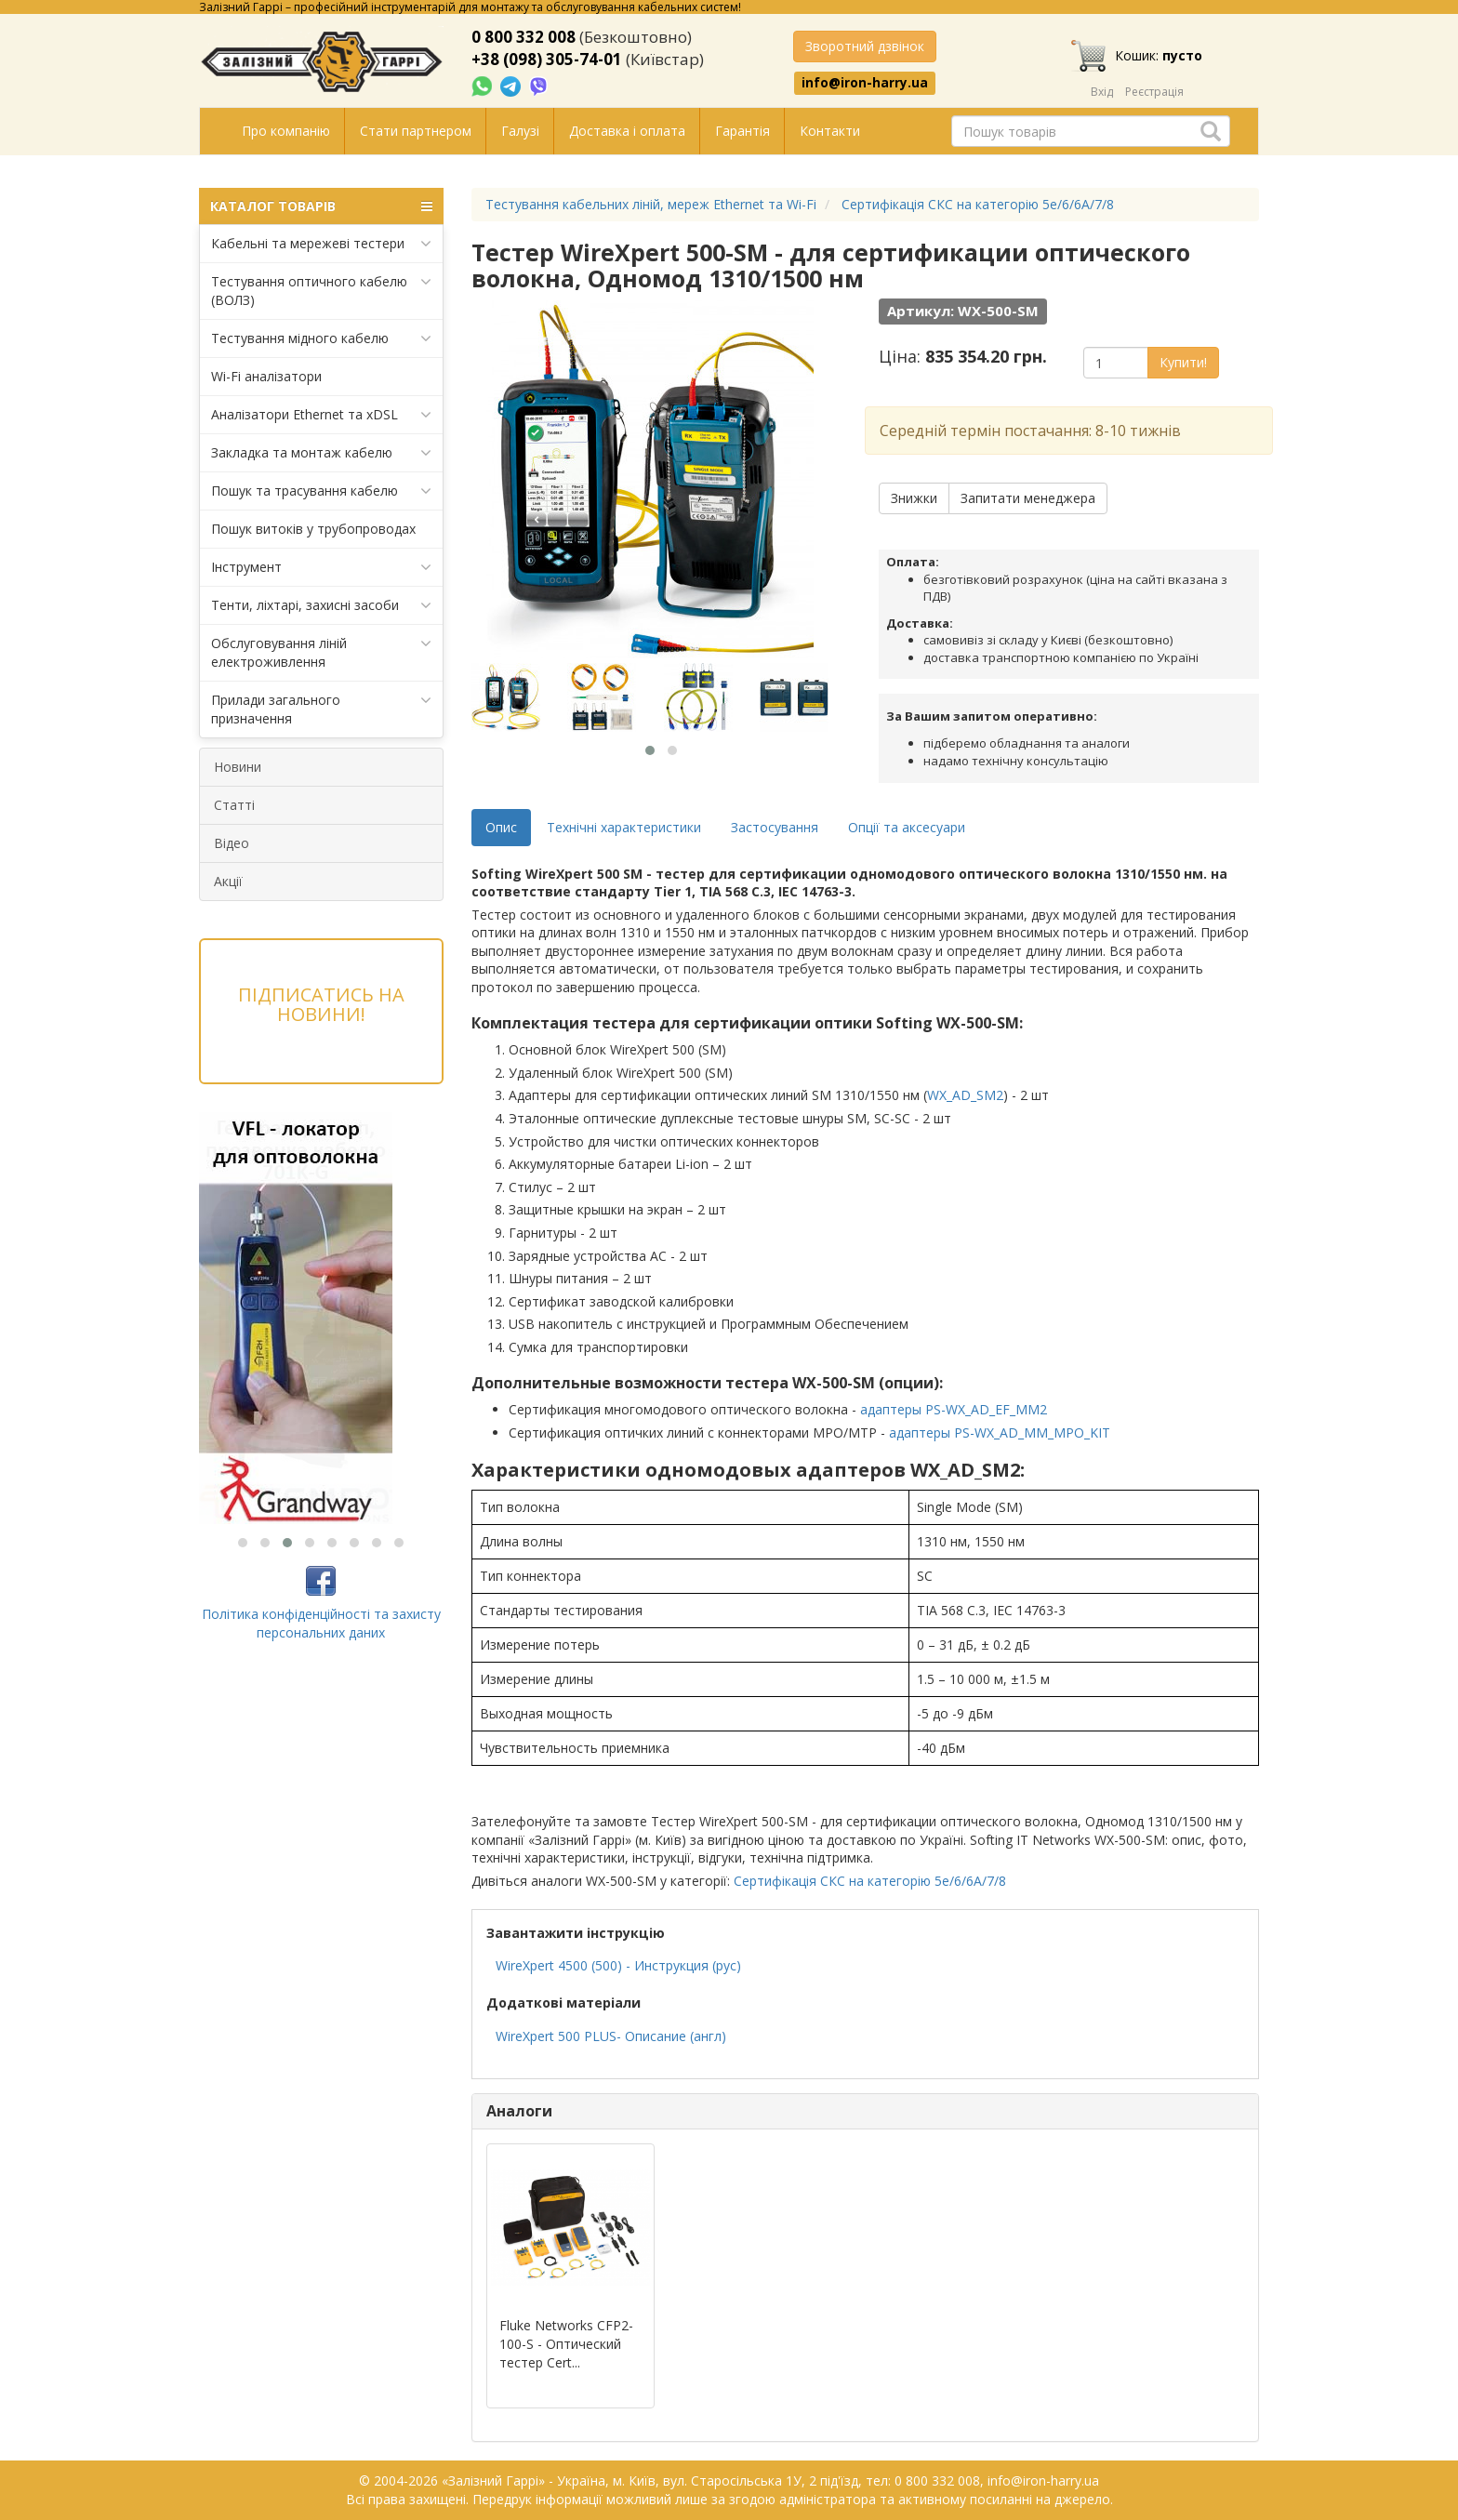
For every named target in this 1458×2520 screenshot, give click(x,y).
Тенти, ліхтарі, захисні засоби (321, 605)
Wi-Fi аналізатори (266, 376)
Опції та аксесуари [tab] (906, 827)
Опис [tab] (501, 827)
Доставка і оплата (627, 130)
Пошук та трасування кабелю (321, 491)
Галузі (520, 130)
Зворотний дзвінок (864, 46)
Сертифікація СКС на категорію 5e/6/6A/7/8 (870, 1881)
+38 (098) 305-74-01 (546, 59)
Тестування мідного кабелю (321, 338)
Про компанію (286, 130)
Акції (228, 881)
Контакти (830, 130)
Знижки (914, 498)
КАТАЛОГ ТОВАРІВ (321, 206)
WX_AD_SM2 (965, 1095)
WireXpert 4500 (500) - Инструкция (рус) (618, 1965)
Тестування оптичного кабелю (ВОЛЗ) (321, 290)
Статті (234, 805)
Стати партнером (415, 130)
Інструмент (321, 567)
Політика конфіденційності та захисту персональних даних (321, 1623)
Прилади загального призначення (321, 709)
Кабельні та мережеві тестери (321, 243)
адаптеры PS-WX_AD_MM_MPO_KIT (999, 1432)
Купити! (1183, 362)
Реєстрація (1154, 91)
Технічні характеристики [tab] (624, 827)
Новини (237, 767)
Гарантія (742, 130)
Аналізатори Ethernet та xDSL (321, 414)
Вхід (1102, 91)
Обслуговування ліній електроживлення (321, 652)
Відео (231, 843)
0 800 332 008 (523, 36)
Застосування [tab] (774, 827)
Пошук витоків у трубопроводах (313, 528)
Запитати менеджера (1028, 498)
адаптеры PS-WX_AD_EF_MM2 (953, 1409)
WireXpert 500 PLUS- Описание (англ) (611, 2036)
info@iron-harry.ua (865, 82)
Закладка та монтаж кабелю (321, 453)
